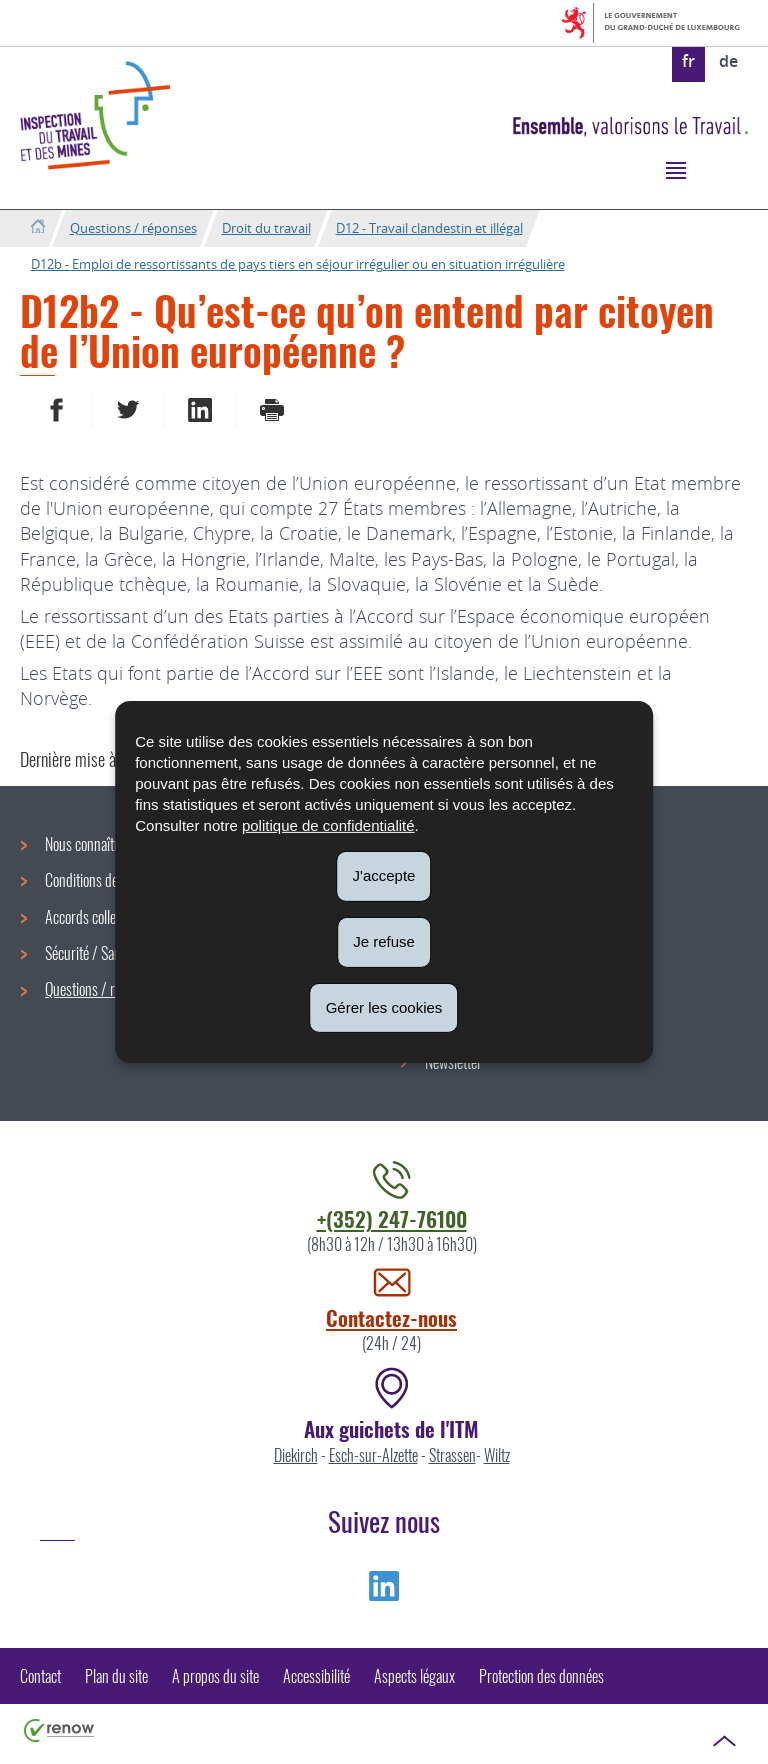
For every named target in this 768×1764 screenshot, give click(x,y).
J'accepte (384, 875)
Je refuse (384, 941)
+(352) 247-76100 (392, 1218)
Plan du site (116, 1676)
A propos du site (215, 1676)
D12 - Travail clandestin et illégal (429, 228)
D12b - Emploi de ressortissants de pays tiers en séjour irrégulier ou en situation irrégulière (298, 264)
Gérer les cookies (384, 1006)
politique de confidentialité (328, 825)
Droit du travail (266, 228)
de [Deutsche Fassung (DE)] (728, 61)
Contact (40, 1676)
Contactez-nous (391, 1317)
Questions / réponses (133, 228)
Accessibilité (316, 1676)
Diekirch (296, 1455)
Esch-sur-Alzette (373, 1455)
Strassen (452, 1455)
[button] (675, 169)
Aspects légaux (414, 1676)
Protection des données (541, 1676)
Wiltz (497, 1455)
